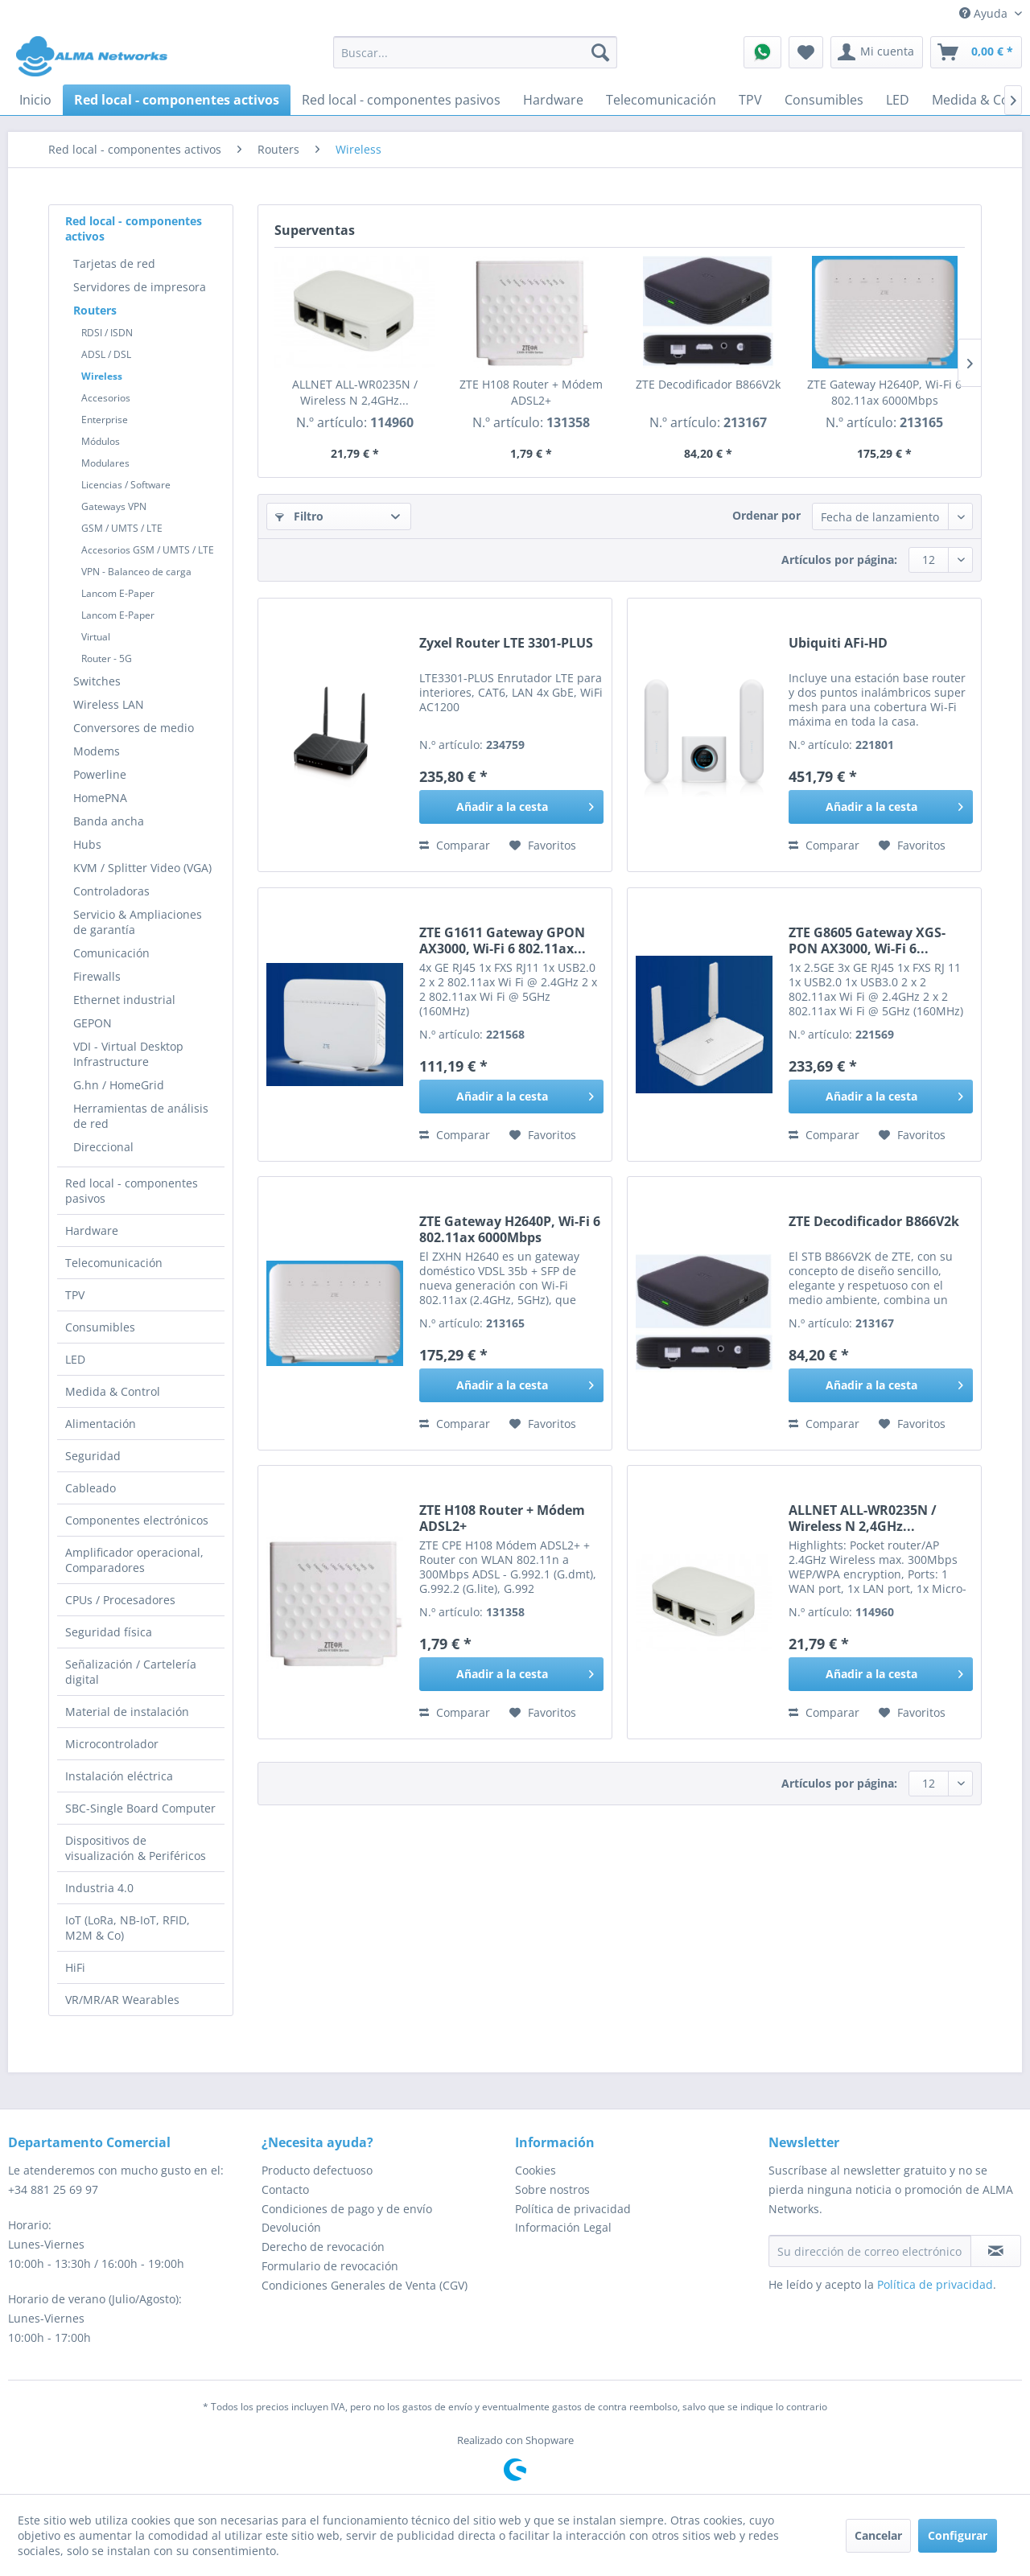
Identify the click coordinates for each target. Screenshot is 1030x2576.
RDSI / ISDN (107, 332)
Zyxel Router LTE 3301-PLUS (506, 643)
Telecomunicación (114, 1262)
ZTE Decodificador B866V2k (708, 384)
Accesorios (105, 398)
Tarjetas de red (114, 263)
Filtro (299, 516)
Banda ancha (108, 821)
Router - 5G (106, 658)
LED (75, 1359)
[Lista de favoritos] (806, 52)
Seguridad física (108, 1632)
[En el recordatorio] (542, 845)
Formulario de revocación (330, 2266)
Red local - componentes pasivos (131, 1190)
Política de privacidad (573, 2208)
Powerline (99, 774)
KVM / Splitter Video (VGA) (142, 867)
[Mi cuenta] (876, 52)
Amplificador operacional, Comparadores (134, 1560)
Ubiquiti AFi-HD (838, 643)
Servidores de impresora (139, 286)
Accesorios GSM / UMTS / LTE (147, 550)
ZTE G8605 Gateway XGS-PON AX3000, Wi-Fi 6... (867, 940)
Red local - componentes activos (133, 228)
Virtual (95, 637)
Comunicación (111, 953)
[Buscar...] (475, 52)
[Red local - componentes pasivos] (401, 99)
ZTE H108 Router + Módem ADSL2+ (531, 392)
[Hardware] (553, 99)
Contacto (285, 2189)
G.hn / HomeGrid (118, 1085)
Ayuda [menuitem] (985, 13)
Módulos (100, 441)
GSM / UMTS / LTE (122, 528)
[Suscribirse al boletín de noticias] (995, 2251)
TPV (74, 1294)
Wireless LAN (108, 704)
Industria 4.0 (99, 1887)
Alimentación (100, 1423)
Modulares (105, 463)
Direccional (103, 1146)
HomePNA (100, 797)
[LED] (898, 99)
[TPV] (750, 99)
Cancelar (878, 2535)
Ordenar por (766, 515)
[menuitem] (475, 52)
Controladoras (111, 891)
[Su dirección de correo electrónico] (869, 2251)
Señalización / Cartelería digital (130, 1671)
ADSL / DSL (106, 354)
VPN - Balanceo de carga (136, 571)
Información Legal (563, 2227)
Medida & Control (112, 1391)
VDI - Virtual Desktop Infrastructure (128, 1054)
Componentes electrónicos (136, 1520)
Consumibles (100, 1327)
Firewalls (97, 976)
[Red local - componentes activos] (176, 99)
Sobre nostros (552, 2189)
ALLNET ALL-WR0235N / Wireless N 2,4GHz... (355, 392)
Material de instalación (127, 1711)
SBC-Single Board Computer (140, 1808)
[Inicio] (35, 99)
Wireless (101, 376)
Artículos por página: (839, 559)
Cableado (90, 1488)
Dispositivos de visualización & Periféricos (135, 1848)
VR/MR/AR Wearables (122, 1999)
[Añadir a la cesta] (511, 807)
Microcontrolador (112, 1743)
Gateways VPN (113, 506)
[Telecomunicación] (661, 99)
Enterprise (104, 419)
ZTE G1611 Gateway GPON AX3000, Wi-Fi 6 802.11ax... (502, 940)
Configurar (957, 2535)
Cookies (535, 2170)
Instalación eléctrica (119, 1776)
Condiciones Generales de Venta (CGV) (365, 2285)
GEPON (92, 1023)
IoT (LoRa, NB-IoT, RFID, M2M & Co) (127, 1927)
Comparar (454, 845)
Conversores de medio (133, 727)
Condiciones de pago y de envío (347, 2208)
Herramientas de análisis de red (140, 1116)
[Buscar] (600, 52)
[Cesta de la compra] (976, 52)
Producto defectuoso (317, 2170)
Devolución (291, 2227)
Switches (97, 681)
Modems (96, 751)
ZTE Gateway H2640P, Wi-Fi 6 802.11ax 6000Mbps (884, 392)
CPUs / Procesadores (120, 1599)
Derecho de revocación (323, 2246)
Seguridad (93, 1455)
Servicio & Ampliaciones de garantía (137, 922)
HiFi (75, 1967)
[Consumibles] (824, 99)
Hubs (87, 844)
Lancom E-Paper (117, 593)
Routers (95, 310)
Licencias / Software (126, 485)
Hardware (91, 1230)
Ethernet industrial (124, 999)
